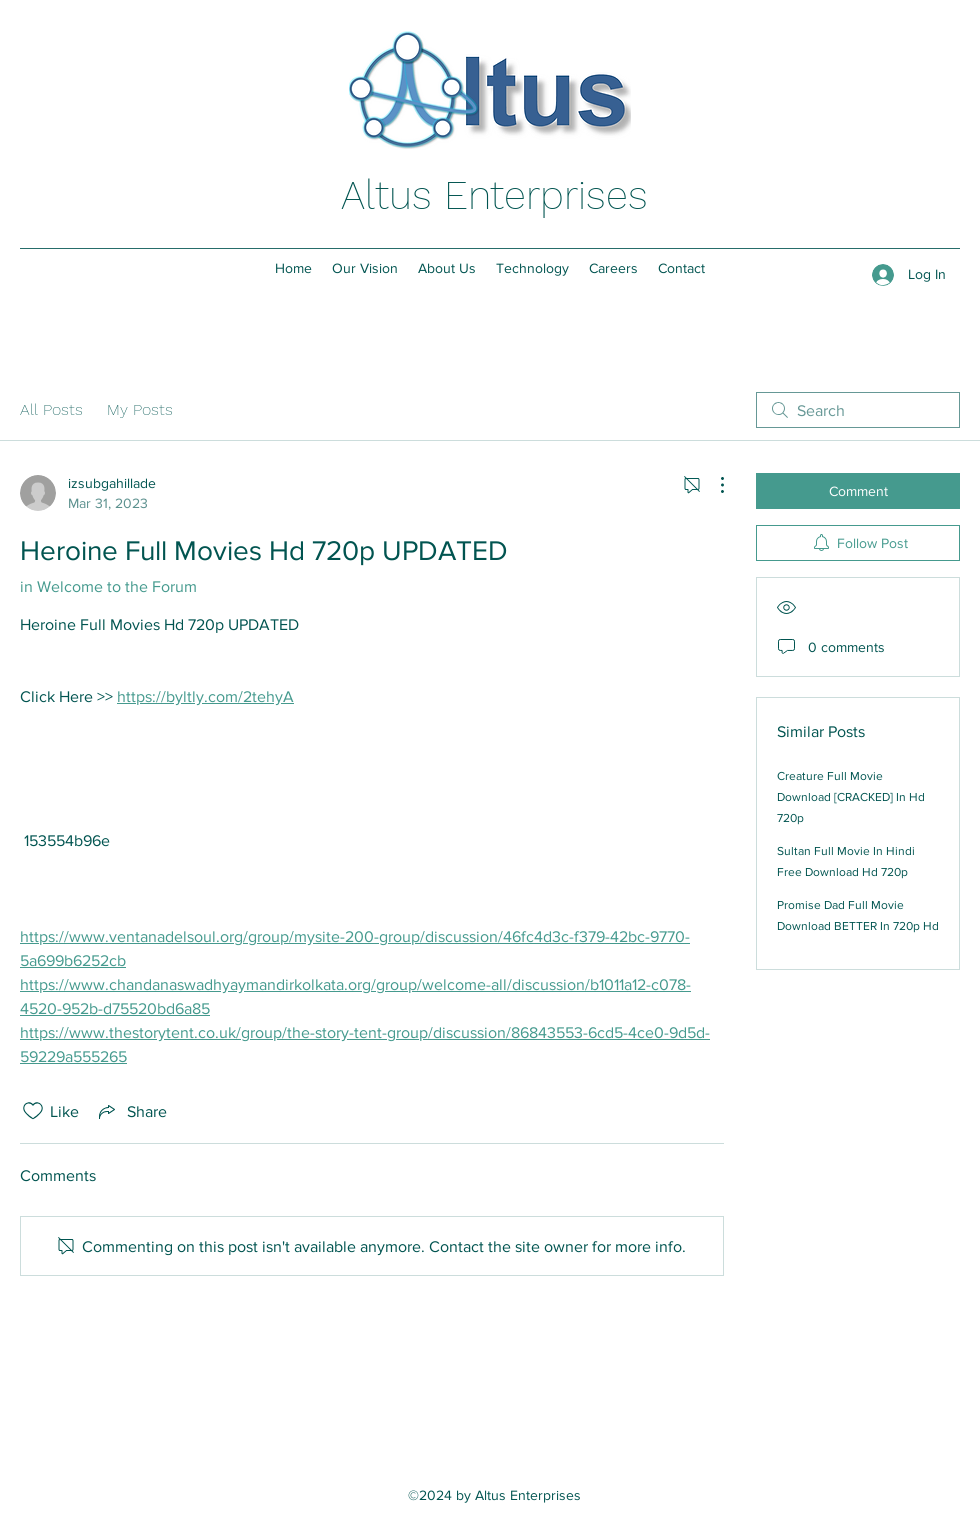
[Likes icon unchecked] (33, 1111)
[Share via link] (131, 1111)
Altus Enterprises (494, 195)
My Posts (140, 409)
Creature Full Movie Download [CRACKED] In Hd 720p (851, 797)
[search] (858, 410)
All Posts (51, 409)
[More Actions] (712, 485)
